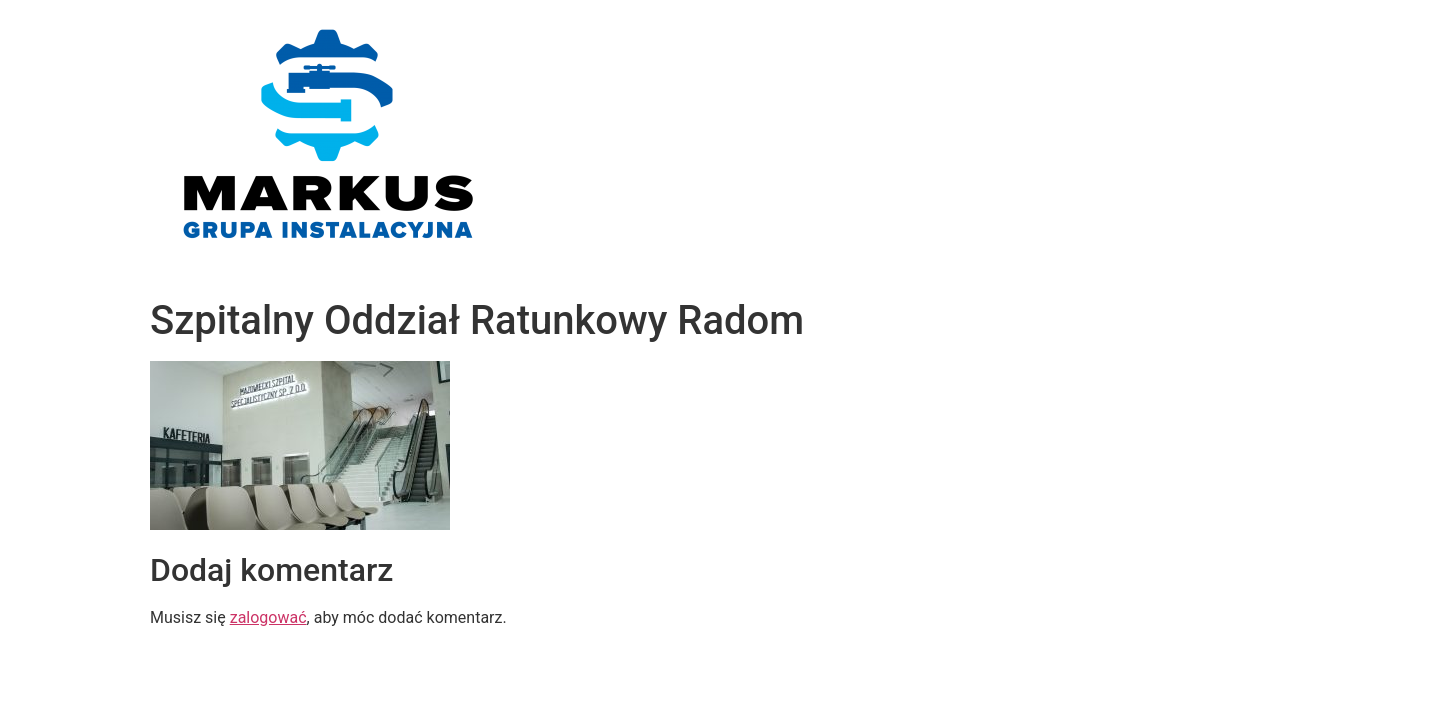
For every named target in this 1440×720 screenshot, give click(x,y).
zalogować (268, 617)
